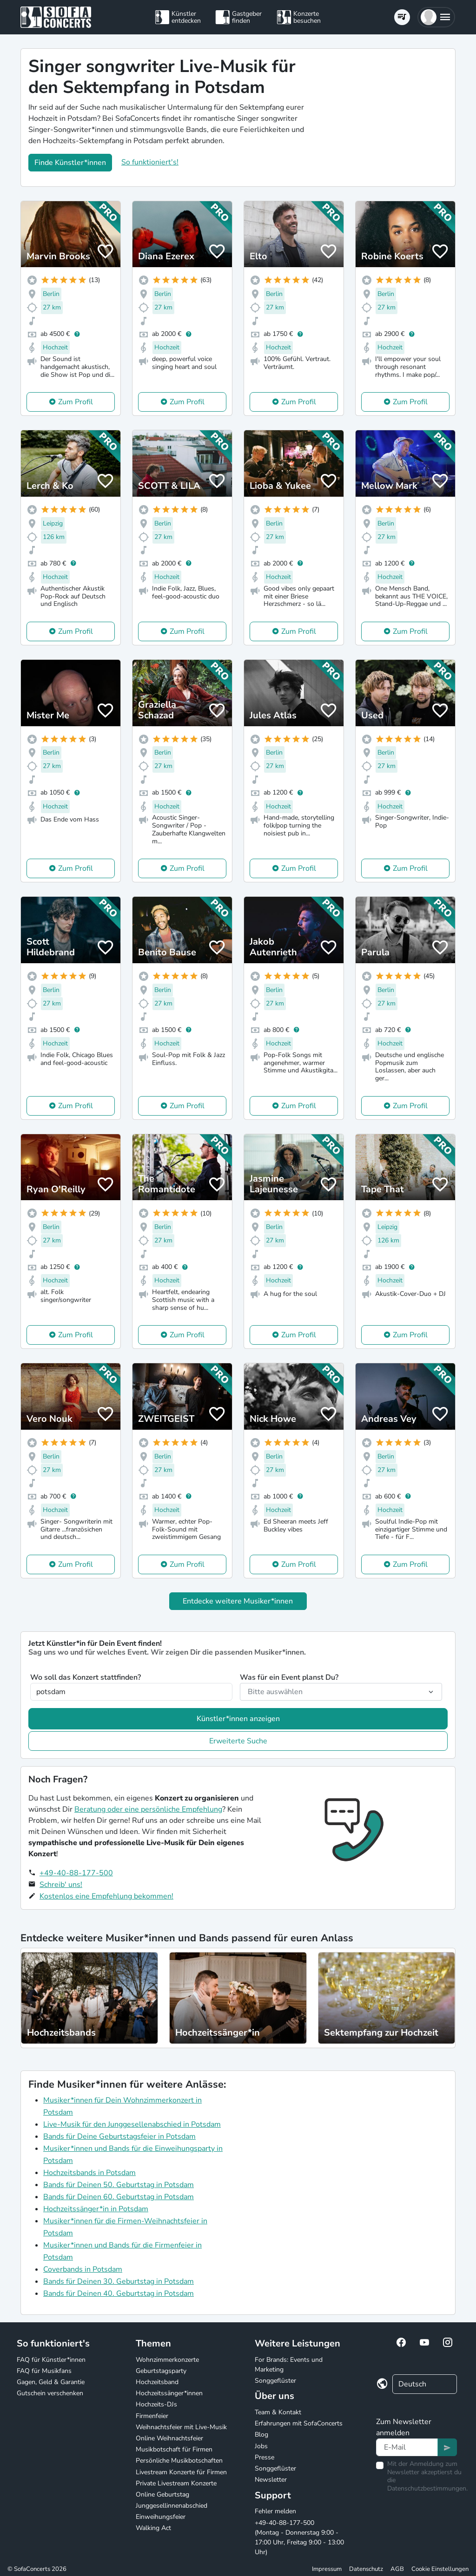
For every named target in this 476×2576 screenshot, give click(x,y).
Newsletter (271, 2479)
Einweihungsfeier (160, 2516)
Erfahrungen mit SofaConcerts (299, 2423)
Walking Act (153, 2527)
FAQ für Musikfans (44, 2370)
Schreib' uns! (61, 1884)
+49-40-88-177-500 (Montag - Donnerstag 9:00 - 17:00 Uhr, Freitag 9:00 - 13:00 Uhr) (299, 2537)
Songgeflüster (275, 2380)
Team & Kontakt (278, 2412)
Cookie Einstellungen (440, 2569)
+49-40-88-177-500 (76, 1873)
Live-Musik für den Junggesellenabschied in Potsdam (132, 2124)
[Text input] (407, 2447)
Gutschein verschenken (50, 2393)
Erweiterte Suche (238, 1741)
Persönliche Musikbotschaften (179, 2460)
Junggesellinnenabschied (171, 2505)
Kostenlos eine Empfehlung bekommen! (106, 1896)
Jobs (261, 2446)
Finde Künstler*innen (70, 163)
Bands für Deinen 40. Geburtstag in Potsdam (118, 2293)
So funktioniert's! (149, 162)
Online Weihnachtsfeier (169, 2438)
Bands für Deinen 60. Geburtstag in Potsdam (118, 2197)
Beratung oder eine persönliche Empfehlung (148, 1809)
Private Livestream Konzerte (176, 2483)
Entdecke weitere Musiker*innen (238, 1601)
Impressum (327, 2569)
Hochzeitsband (157, 2382)
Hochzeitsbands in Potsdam (89, 2173)
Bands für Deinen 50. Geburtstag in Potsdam (118, 2185)
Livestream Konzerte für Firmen (181, 2472)
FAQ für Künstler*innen (51, 2359)
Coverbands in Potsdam (82, 2269)
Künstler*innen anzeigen (238, 1719)
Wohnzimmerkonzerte (167, 2359)
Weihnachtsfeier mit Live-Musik (181, 2427)
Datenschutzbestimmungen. (427, 2488)
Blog (261, 2434)
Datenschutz (366, 2569)
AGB (397, 2569)
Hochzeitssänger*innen (169, 2393)
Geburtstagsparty (161, 2370)
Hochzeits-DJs (156, 2404)
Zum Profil (75, 402)
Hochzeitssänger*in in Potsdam (95, 2209)
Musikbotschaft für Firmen (174, 2449)
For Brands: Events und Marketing (289, 2364)
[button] (436, 17)
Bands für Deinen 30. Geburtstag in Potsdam (118, 2281)
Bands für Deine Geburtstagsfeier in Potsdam (119, 2136)
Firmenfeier (152, 2416)
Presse (264, 2457)
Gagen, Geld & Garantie (51, 2382)
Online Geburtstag (162, 2494)
